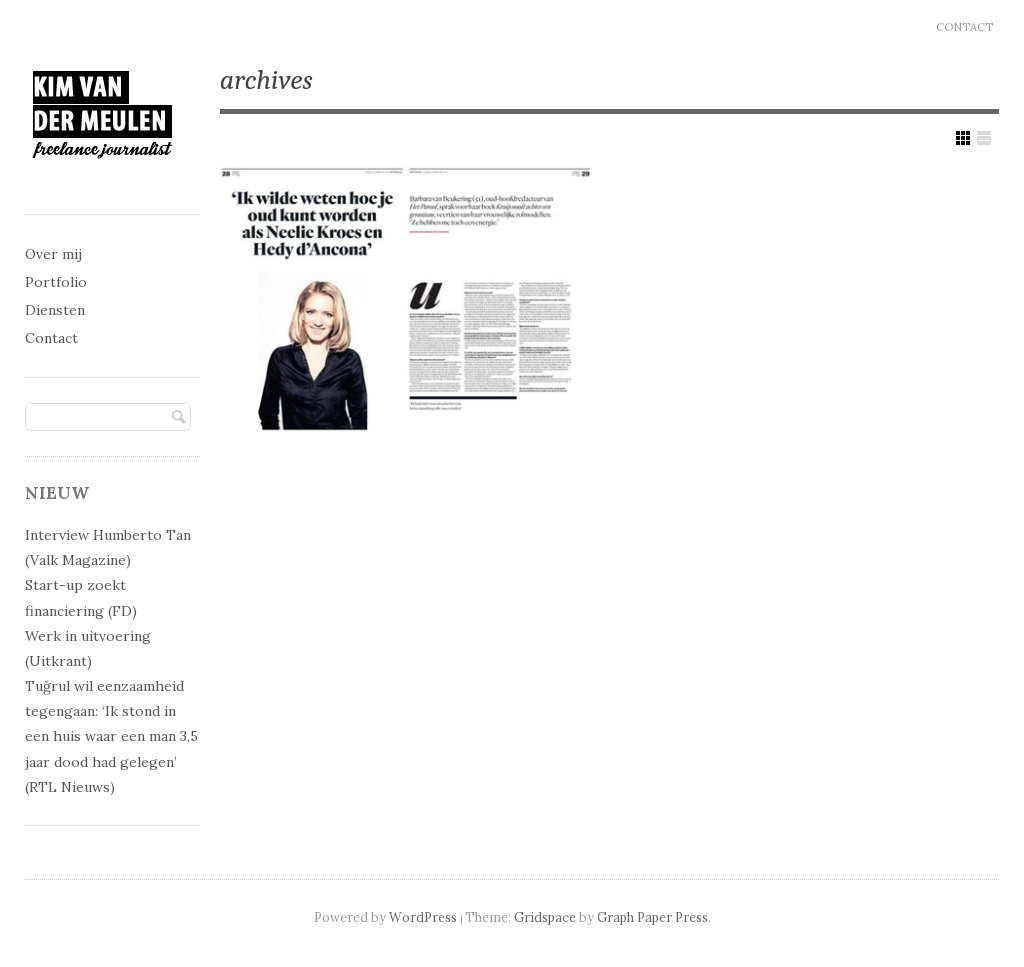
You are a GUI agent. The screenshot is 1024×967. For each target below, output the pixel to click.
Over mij (53, 254)
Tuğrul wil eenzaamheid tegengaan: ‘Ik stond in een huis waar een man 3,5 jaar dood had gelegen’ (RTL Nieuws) (111, 736)
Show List (984, 138)
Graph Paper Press (652, 917)
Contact (964, 27)
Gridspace (545, 917)
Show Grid (963, 138)
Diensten (55, 310)
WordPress (423, 917)
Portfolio (56, 282)
